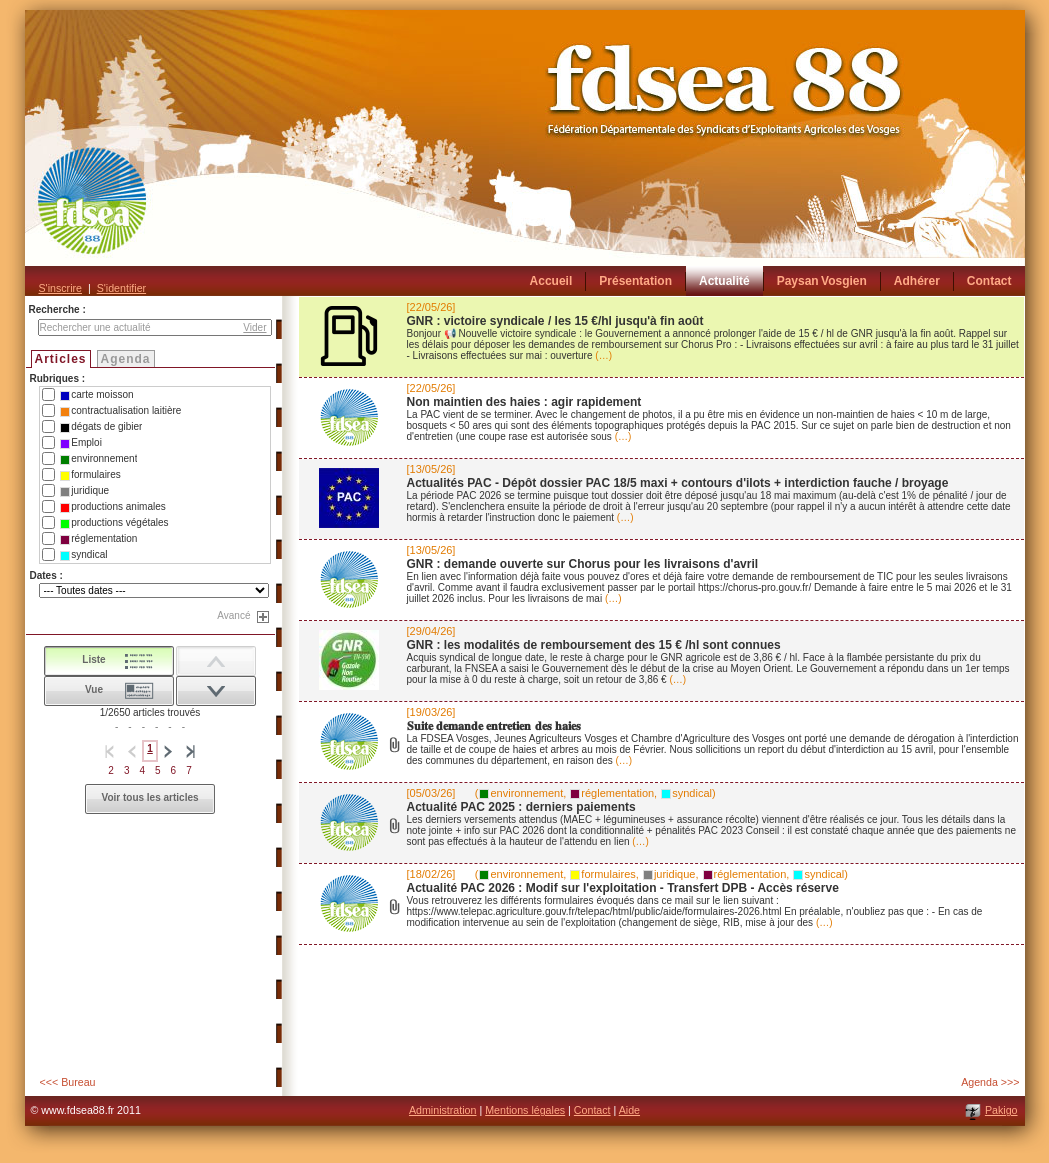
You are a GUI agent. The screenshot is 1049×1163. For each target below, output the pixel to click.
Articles (61, 359)
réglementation (98, 539)
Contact (592, 1110)
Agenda (126, 359)
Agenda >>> (990, 1082)
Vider (254, 327)
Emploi (81, 443)
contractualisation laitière (120, 411)
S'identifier (121, 288)
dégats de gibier (101, 427)
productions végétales (114, 523)
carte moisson (96, 395)
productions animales (113, 507)
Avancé (233, 615)
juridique (84, 491)
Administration (443, 1110)
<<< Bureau (68, 1082)
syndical (83, 555)
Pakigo (1001, 1110)
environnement (98, 459)
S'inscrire (60, 288)
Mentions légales (525, 1110)
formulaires (90, 475)
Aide (629, 1110)
